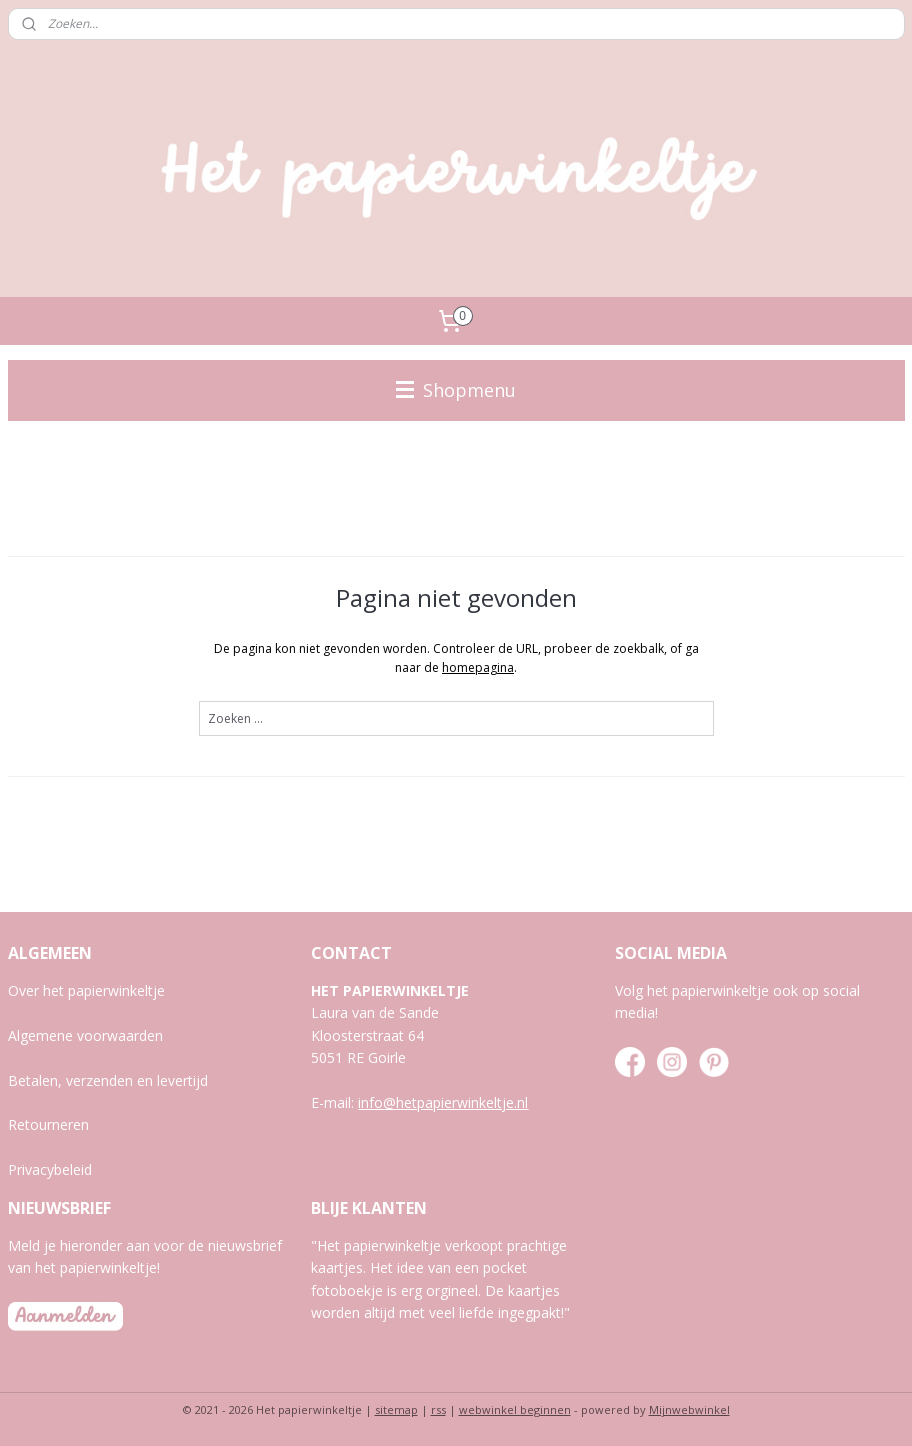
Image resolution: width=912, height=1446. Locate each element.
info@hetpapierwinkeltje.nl (443, 1102)
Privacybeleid (50, 1169)
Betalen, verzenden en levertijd (108, 1080)
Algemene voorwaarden (85, 1035)
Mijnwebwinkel (689, 1409)
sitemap (396, 1409)
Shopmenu (456, 390)
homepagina (478, 666)
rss (438, 1409)
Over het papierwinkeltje (86, 990)
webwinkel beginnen (515, 1409)
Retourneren (48, 1124)
